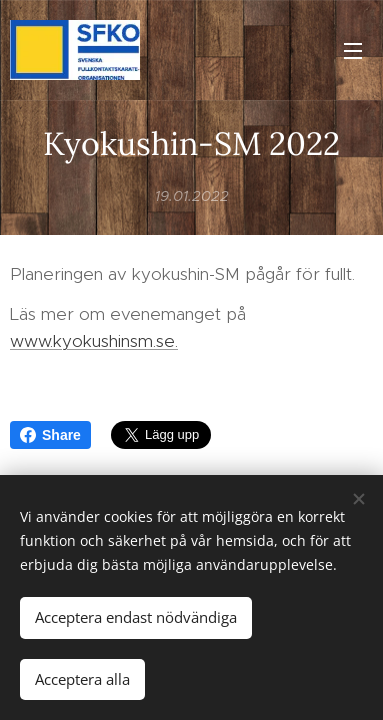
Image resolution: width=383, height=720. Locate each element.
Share (50, 435)
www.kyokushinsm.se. (94, 341)
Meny (353, 51)
